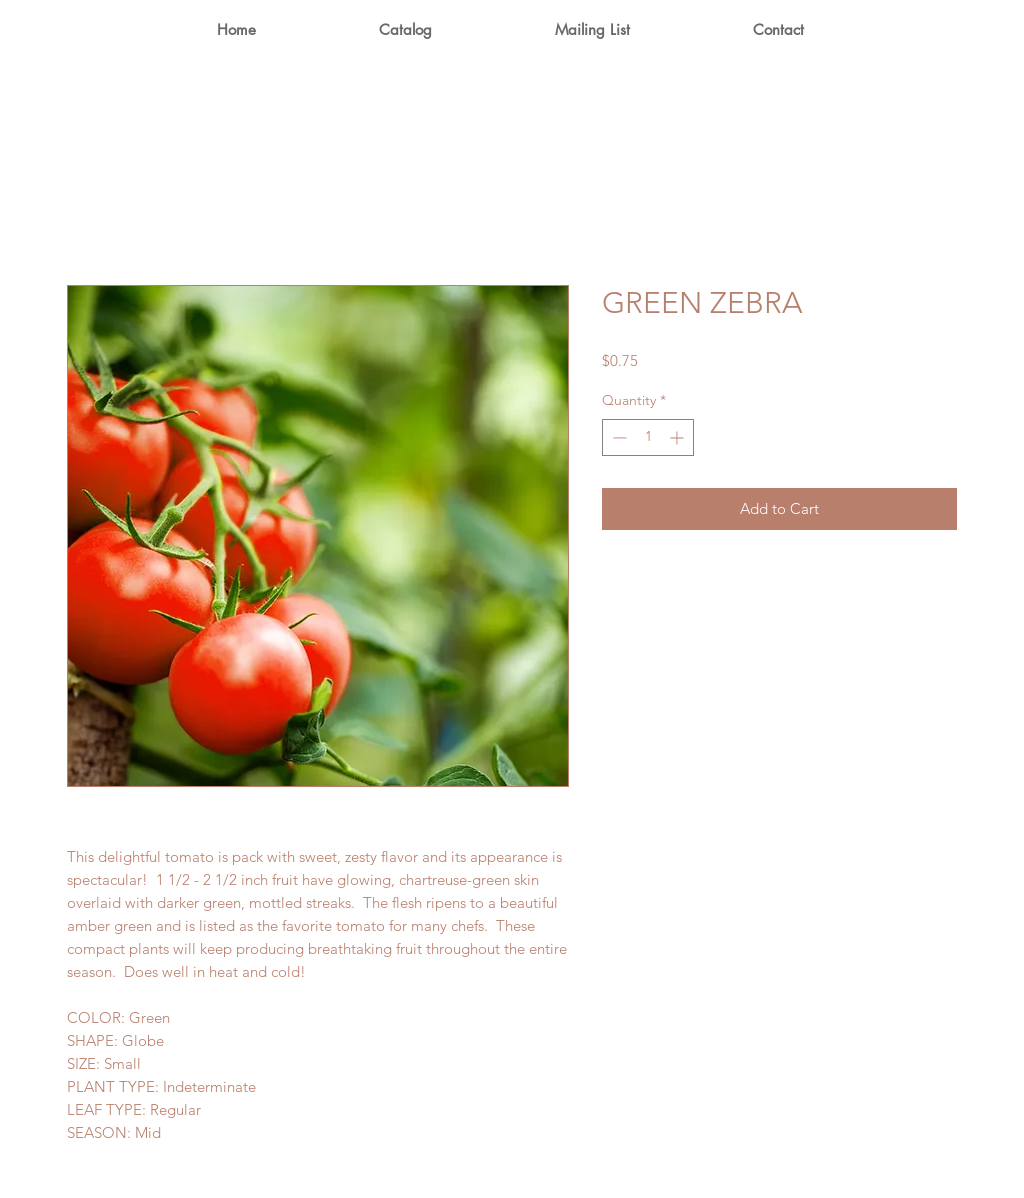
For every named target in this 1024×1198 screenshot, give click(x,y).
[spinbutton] (648, 437)
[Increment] (678, 437)
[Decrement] (617, 437)
